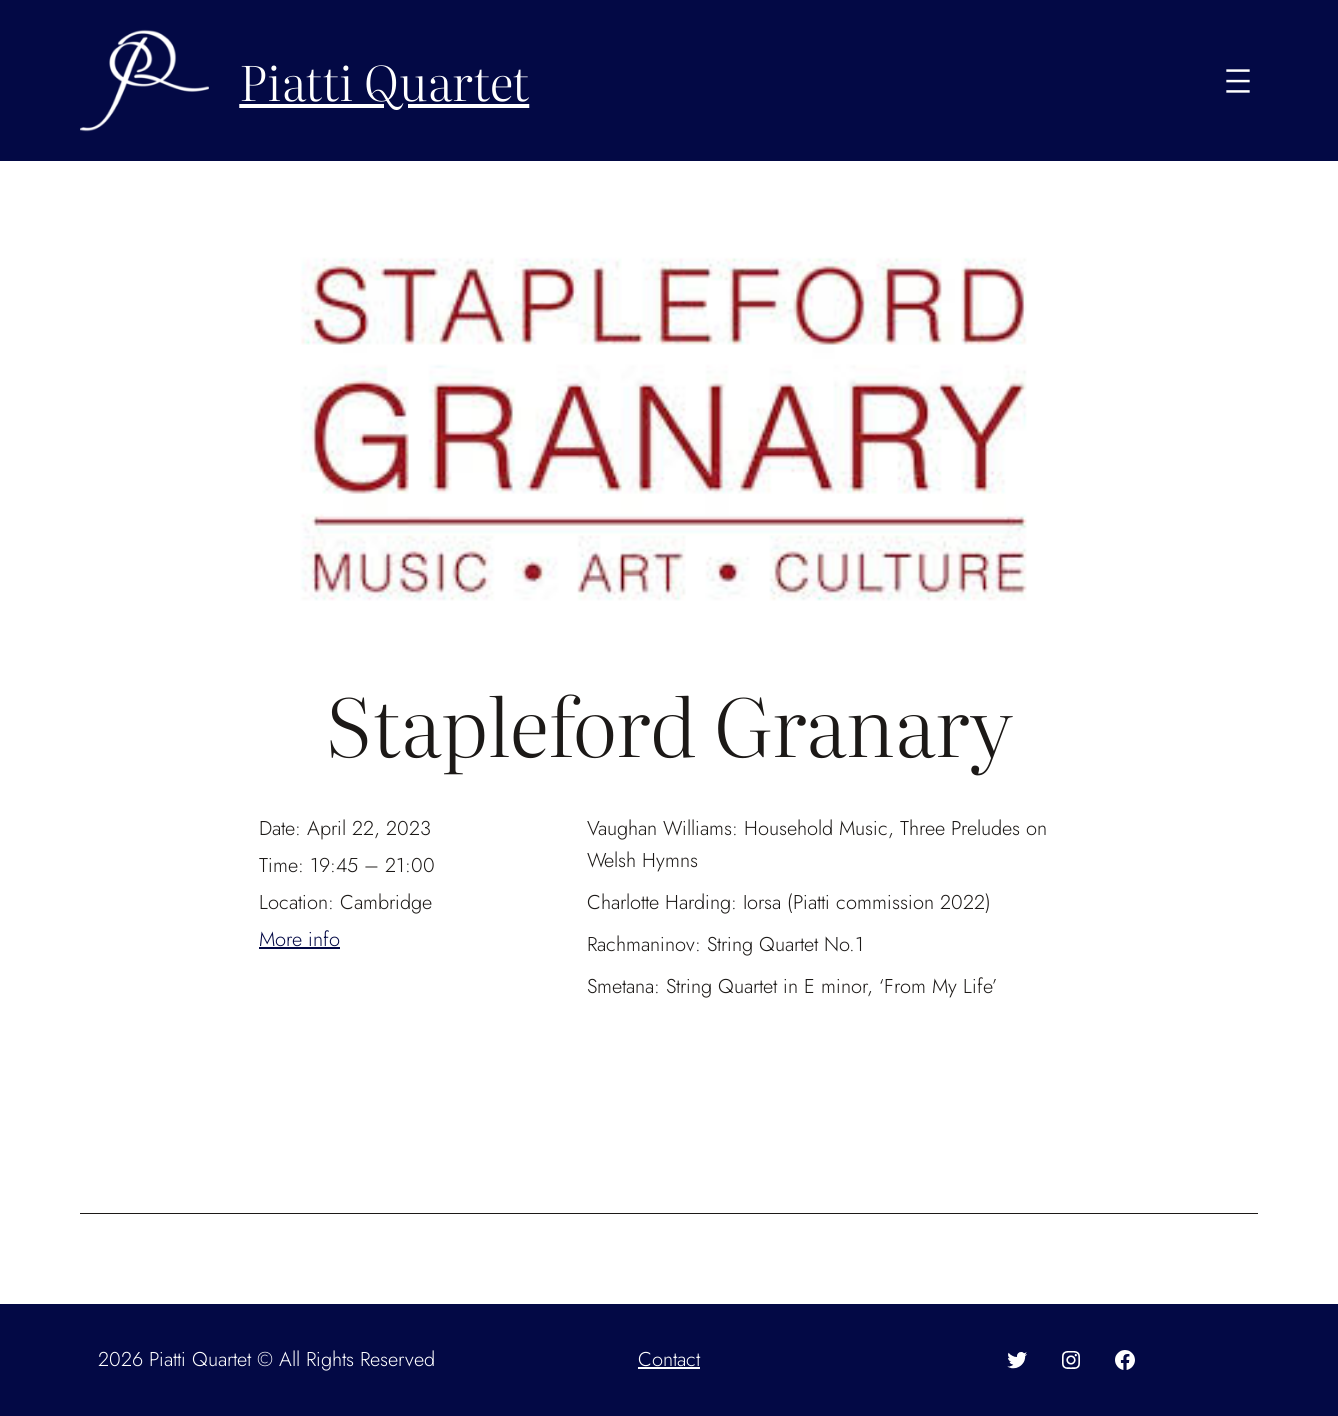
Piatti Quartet (384, 80)
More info (299, 939)
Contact (669, 1359)
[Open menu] (1238, 81)
